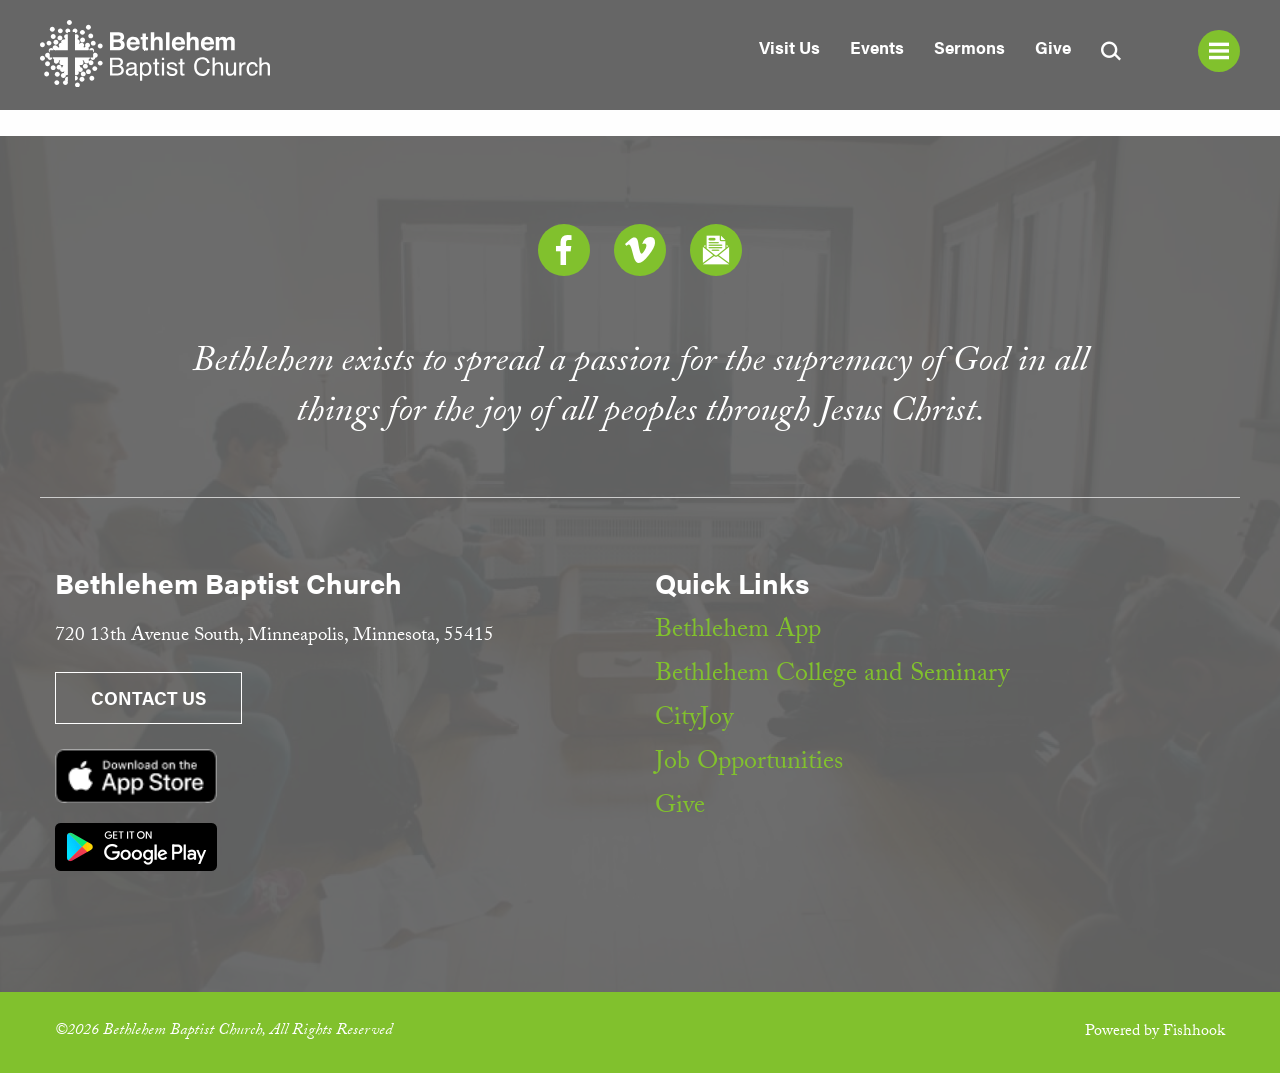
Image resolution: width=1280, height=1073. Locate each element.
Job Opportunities (749, 764)
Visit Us (789, 47)
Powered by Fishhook (1155, 1032)
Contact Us (148, 697)
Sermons (969, 47)
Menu (1219, 51)
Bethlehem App (738, 632)
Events (877, 47)
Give (1053, 47)
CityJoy (694, 720)
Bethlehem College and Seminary (832, 676)
